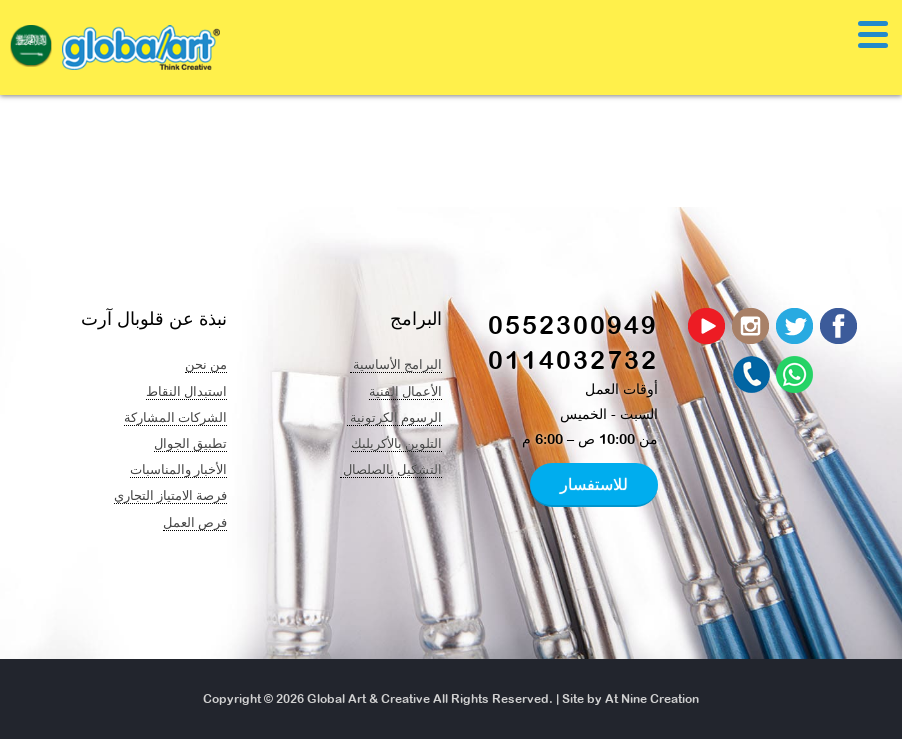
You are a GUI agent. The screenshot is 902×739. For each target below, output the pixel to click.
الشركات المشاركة (175, 417)
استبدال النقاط (186, 391)
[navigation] (31, 51)
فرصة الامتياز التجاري (170, 495)
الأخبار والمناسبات (178, 469)
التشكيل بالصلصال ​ (391, 469)
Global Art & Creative (368, 699)
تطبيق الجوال (190, 443)
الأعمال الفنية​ (405, 391)
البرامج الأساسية (396, 364)
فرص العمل (195, 522)
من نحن (206, 364)
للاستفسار (594, 484)
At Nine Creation (652, 699)
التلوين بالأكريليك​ (396, 443)
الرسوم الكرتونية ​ (394, 417)
